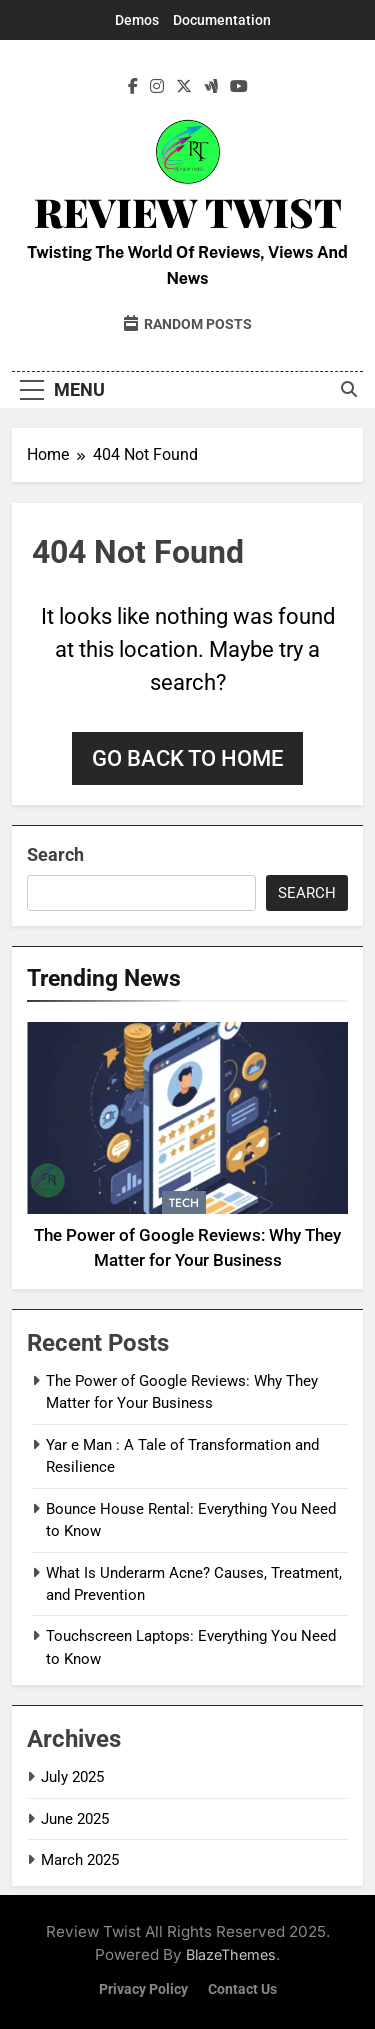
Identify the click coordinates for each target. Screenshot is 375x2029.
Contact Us (242, 1989)
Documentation (222, 20)
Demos (137, 20)
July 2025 (72, 1777)
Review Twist (188, 211)
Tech (184, 1203)
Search (55, 854)
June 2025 (75, 1819)
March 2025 (80, 1860)
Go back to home (187, 758)
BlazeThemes (231, 1954)
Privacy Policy (143, 1989)
